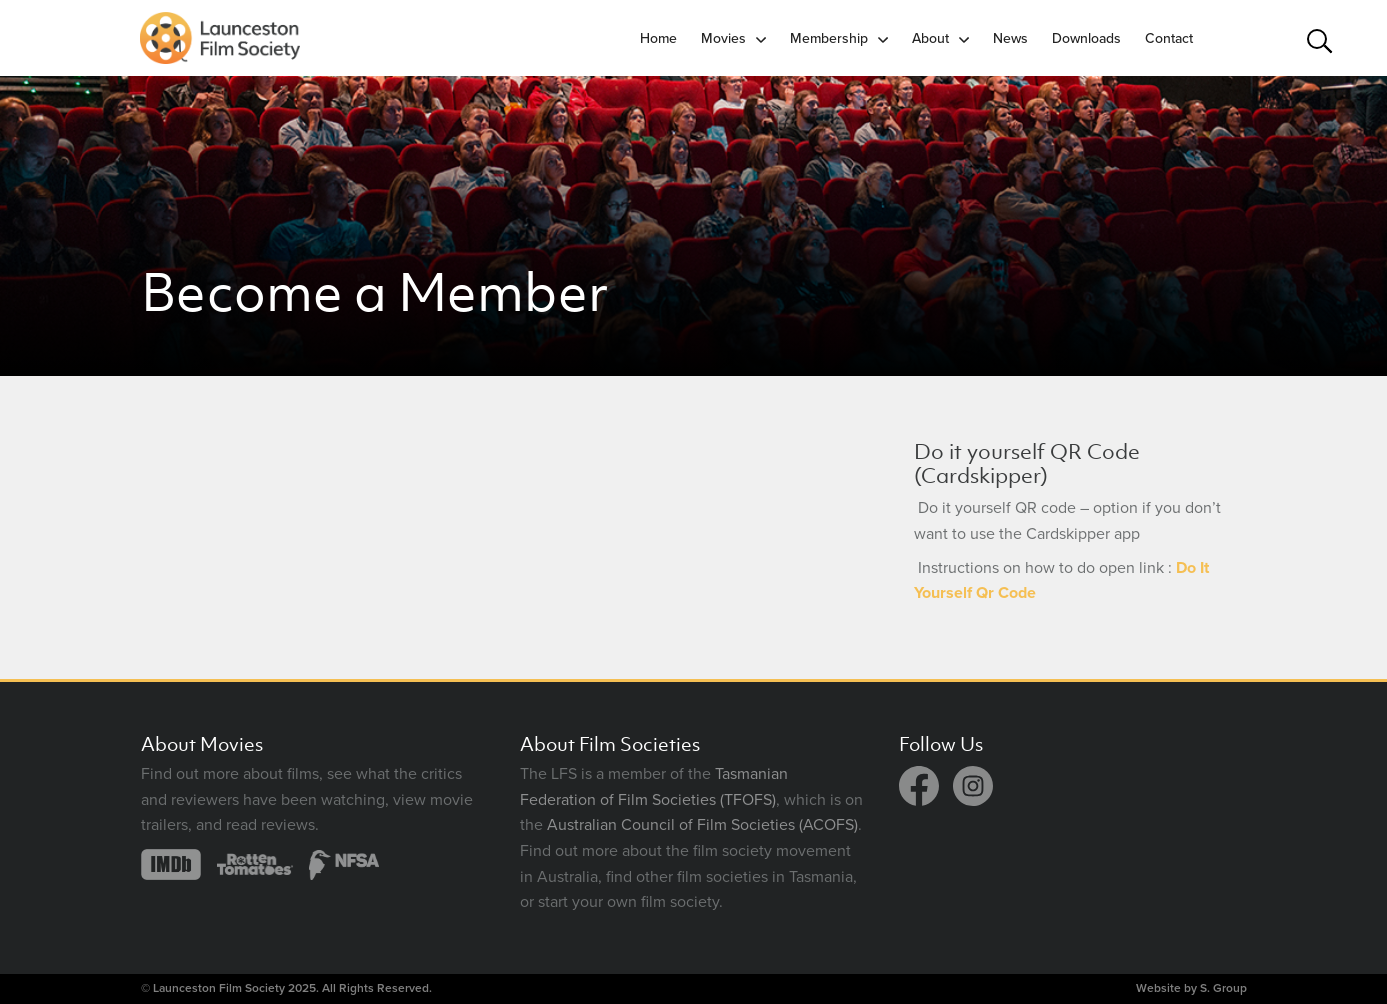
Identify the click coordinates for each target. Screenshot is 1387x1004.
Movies (723, 38)
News (1010, 38)
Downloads (1086, 38)
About (930, 38)
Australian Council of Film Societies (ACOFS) (702, 825)
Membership (829, 38)
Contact (1169, 38)
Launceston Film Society (219, 988)
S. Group (1223, 988)
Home (658, 38)
